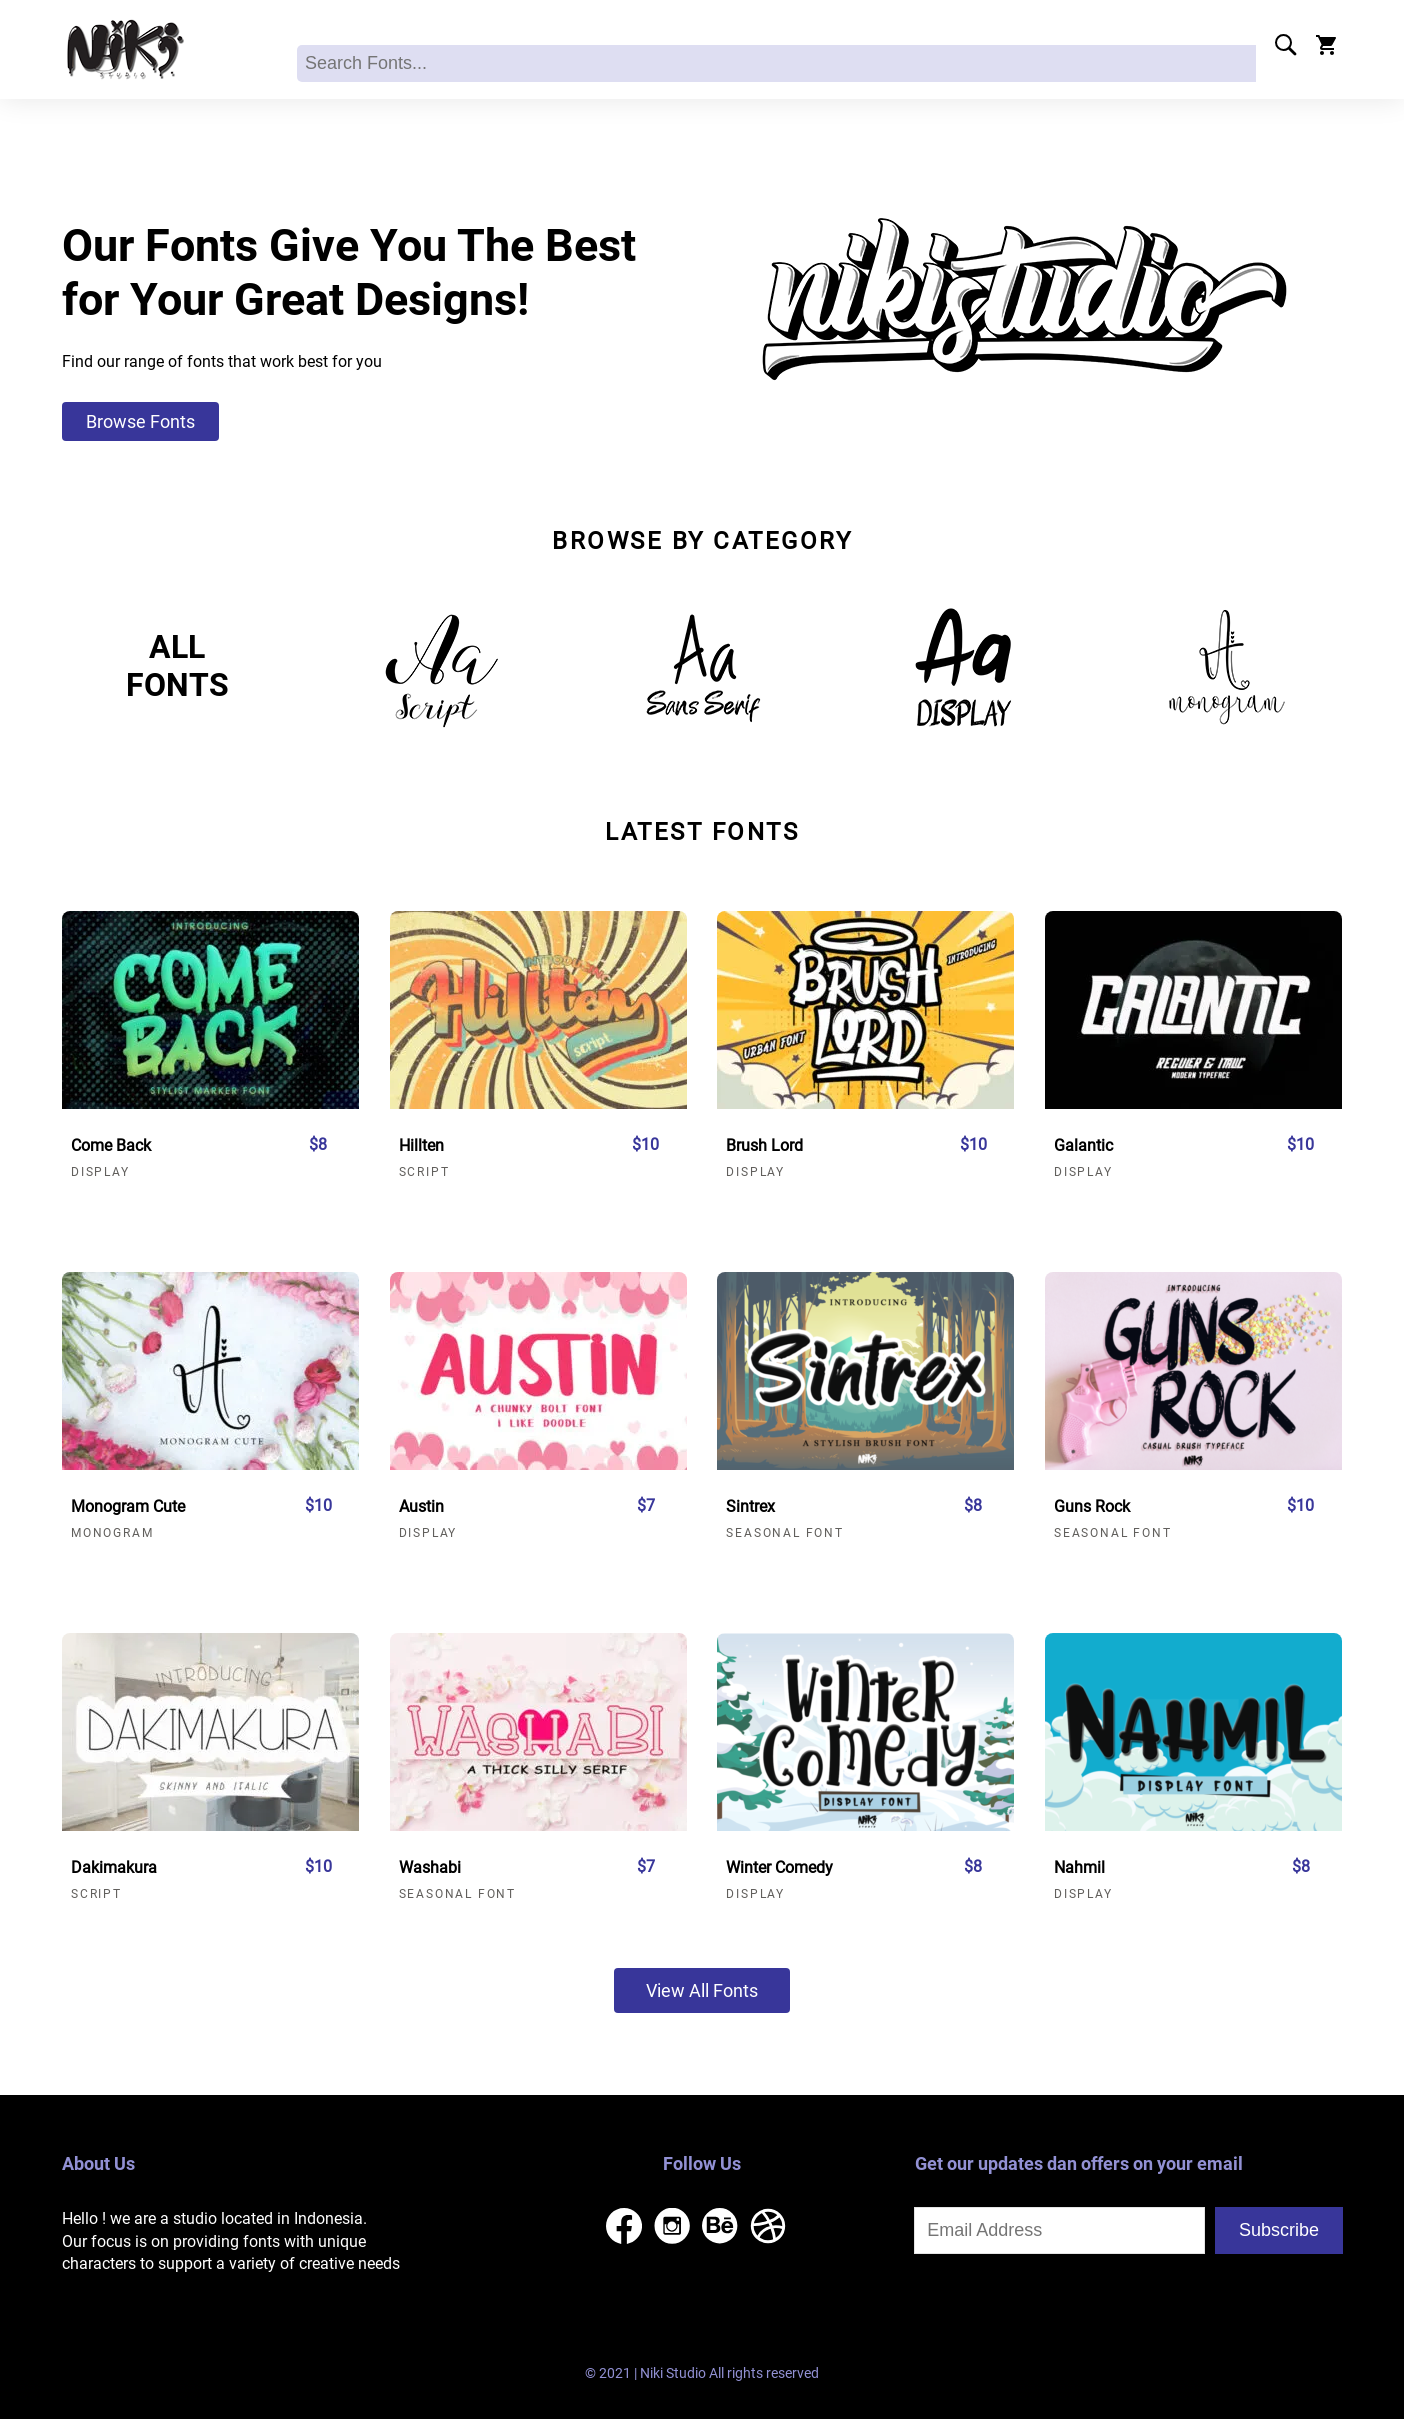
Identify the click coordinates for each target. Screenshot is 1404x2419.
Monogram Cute (128, 1506)
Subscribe (1279, 2230)
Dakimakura (114, 1867)
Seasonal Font (784, 1533)
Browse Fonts (140, 421)
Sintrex (750, 1506)
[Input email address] (1059, 2230)
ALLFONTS (177, 666)
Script (424, 1172)
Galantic (1083, 1145)
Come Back (111, 1145)
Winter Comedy (779, 1867)
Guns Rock (1092, 1506)
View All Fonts (702, 1990)
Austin (421, 1506)
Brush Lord (764, 1145)
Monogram (112, 1533)
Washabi (430, 1867)
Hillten (421, 1145)
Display (100, 1172)
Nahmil (1079, 1867)
